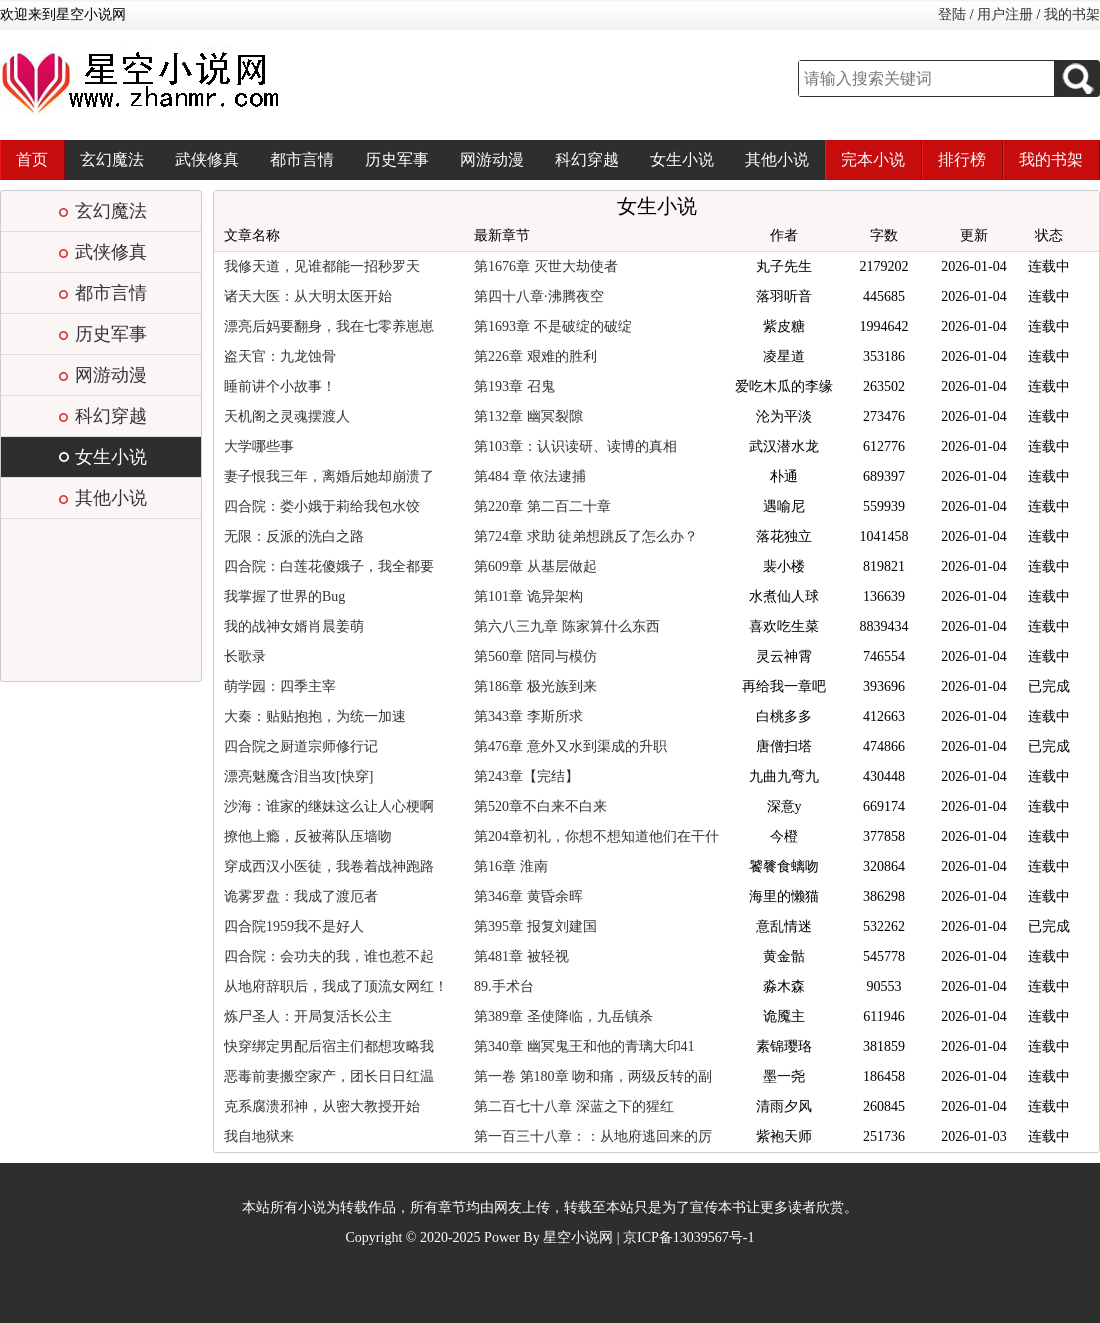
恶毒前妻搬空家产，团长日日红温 (329, 1076)
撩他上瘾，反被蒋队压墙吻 (308, 836)
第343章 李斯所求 (528, 716)
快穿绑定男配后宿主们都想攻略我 (329, 1046)
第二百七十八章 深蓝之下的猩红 (574, 1106)
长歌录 (245, 656)
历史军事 (397, 159)
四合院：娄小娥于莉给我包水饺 (322, 506)
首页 (32, 159)
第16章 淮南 (511, 866)
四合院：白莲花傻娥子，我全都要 (329, 566)
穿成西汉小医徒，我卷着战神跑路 (329, 866)
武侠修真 (207, 159)
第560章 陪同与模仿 (535, 656)
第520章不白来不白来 (540, 806)
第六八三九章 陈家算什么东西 (567, 626)
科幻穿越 (587, 159)
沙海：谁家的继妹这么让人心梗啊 (329, 806)
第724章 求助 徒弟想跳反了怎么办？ (586, 536)
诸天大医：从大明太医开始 (308, 296)
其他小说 (777, 159)
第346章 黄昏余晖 (528, 896)
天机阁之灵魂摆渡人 (287, 416)
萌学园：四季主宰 (280, 686)
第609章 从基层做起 (535, 566)
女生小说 (682, 159)
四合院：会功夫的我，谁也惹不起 (329, 956)
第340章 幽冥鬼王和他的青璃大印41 (584, 1046)
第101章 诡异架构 (528, 596)
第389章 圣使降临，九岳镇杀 (563, 1016)
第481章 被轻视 (521, 956)
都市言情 (302, 159)
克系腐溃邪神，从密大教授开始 (322, 1106)
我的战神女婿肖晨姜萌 (294, 626)
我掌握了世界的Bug (284, 596)
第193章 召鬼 (514, 386)
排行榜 (962, 159)
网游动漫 (492, 159)
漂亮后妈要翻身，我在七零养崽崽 (329, 326)
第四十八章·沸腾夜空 (539, 296)
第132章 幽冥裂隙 (528, 416)
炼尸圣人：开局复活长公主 (308, 1016)
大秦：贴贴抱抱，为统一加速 (315, 716)
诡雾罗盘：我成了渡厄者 (301, 896)
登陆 (952, 14)
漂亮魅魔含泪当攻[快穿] (298, 776)
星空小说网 (578, 1237)
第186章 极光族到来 (535, 686)
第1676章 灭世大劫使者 (546, 266)
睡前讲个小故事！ (280, 386)
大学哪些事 (259, 446)
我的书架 (1072, 14)
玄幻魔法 (112, 159)
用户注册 (1005, 14)
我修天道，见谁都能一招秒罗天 (322, 266)
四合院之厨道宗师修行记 (301, 746)
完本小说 (873, 159)
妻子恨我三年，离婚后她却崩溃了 (329, 476)
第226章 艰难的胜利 (535, 356)
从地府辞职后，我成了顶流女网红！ (336, 986)
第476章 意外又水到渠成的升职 (570, 746)
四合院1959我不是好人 (294, 926)
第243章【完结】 (526, 776)
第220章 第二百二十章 (542, 506)
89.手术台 (504, 986)
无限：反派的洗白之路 (294, 536)
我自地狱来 (259, 1136)
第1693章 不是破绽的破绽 (553, 326)
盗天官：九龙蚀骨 (280, 356)
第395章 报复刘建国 (535, 926)
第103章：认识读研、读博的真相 (575, 446)
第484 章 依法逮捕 (530, 476)
